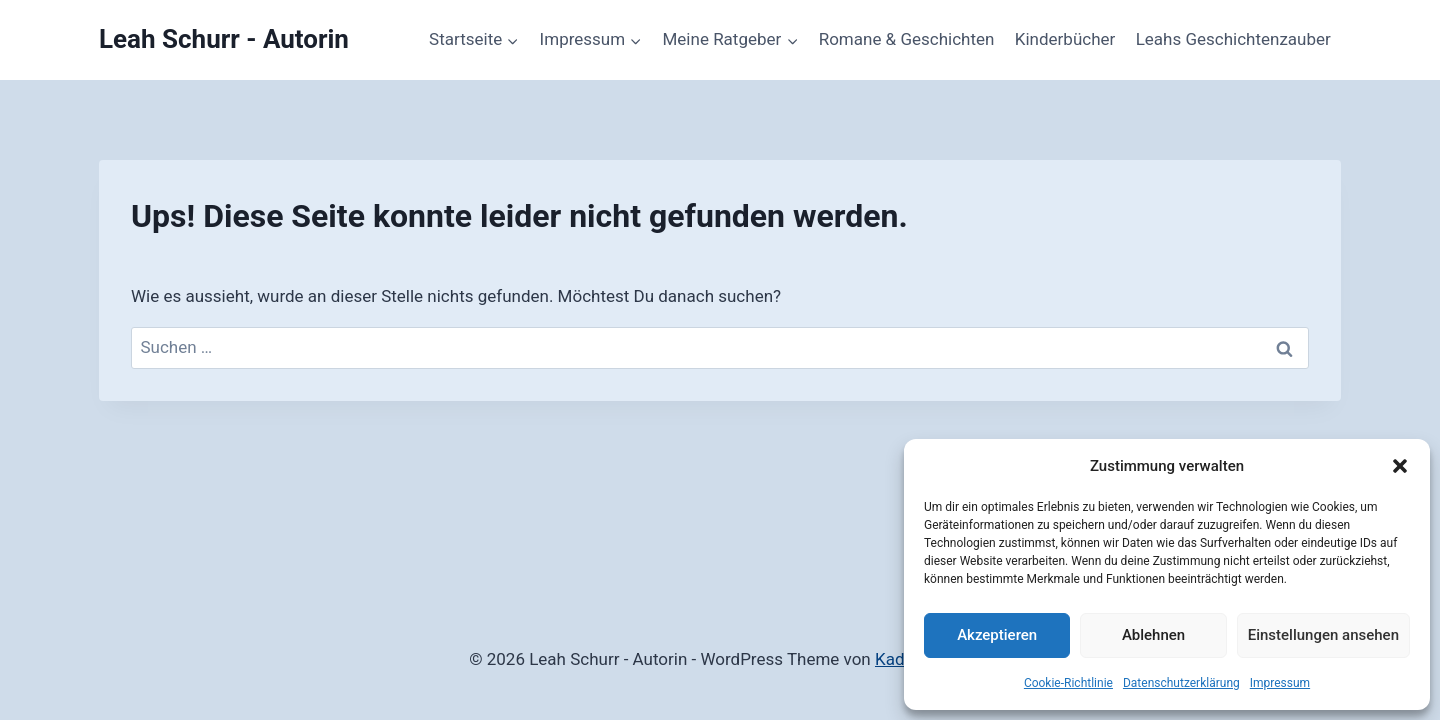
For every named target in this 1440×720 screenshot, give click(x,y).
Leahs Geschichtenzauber (1233, 39)
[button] (1400, 466)
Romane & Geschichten (907, 39)
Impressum (1280, 683)
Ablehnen (1153, 635)
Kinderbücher (1065, 39)
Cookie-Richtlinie (1068, 683)
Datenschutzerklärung (1181, 683)
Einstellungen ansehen (1323, 635)
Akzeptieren (997, 635)
